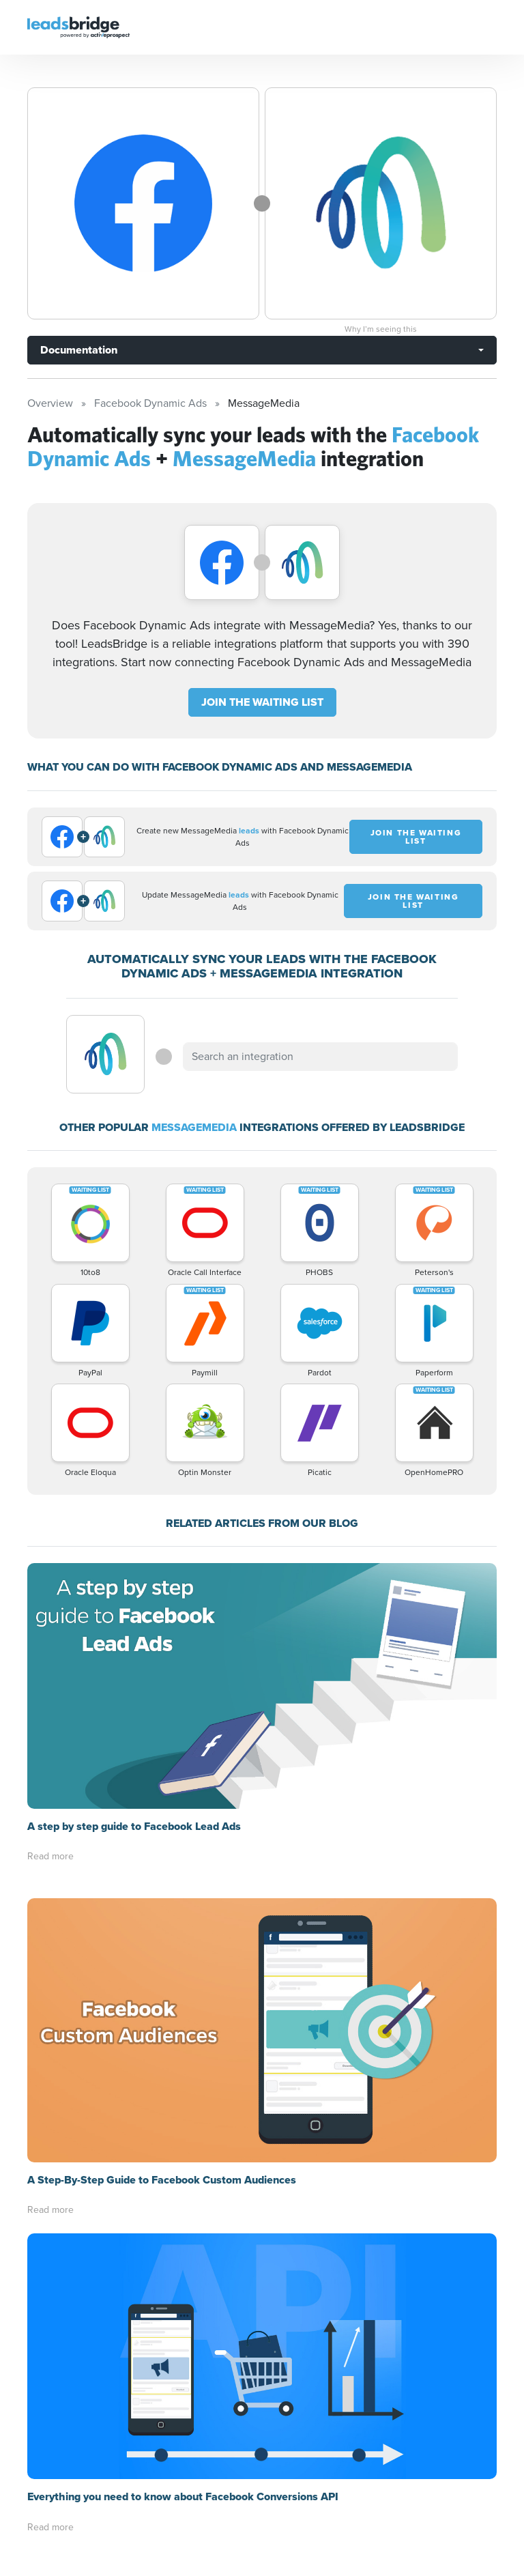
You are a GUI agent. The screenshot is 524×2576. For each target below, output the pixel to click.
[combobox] (320, 1056)
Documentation (78, 350)
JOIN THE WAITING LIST (262, 702)
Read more (50, 1856)
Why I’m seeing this (381, 329)
